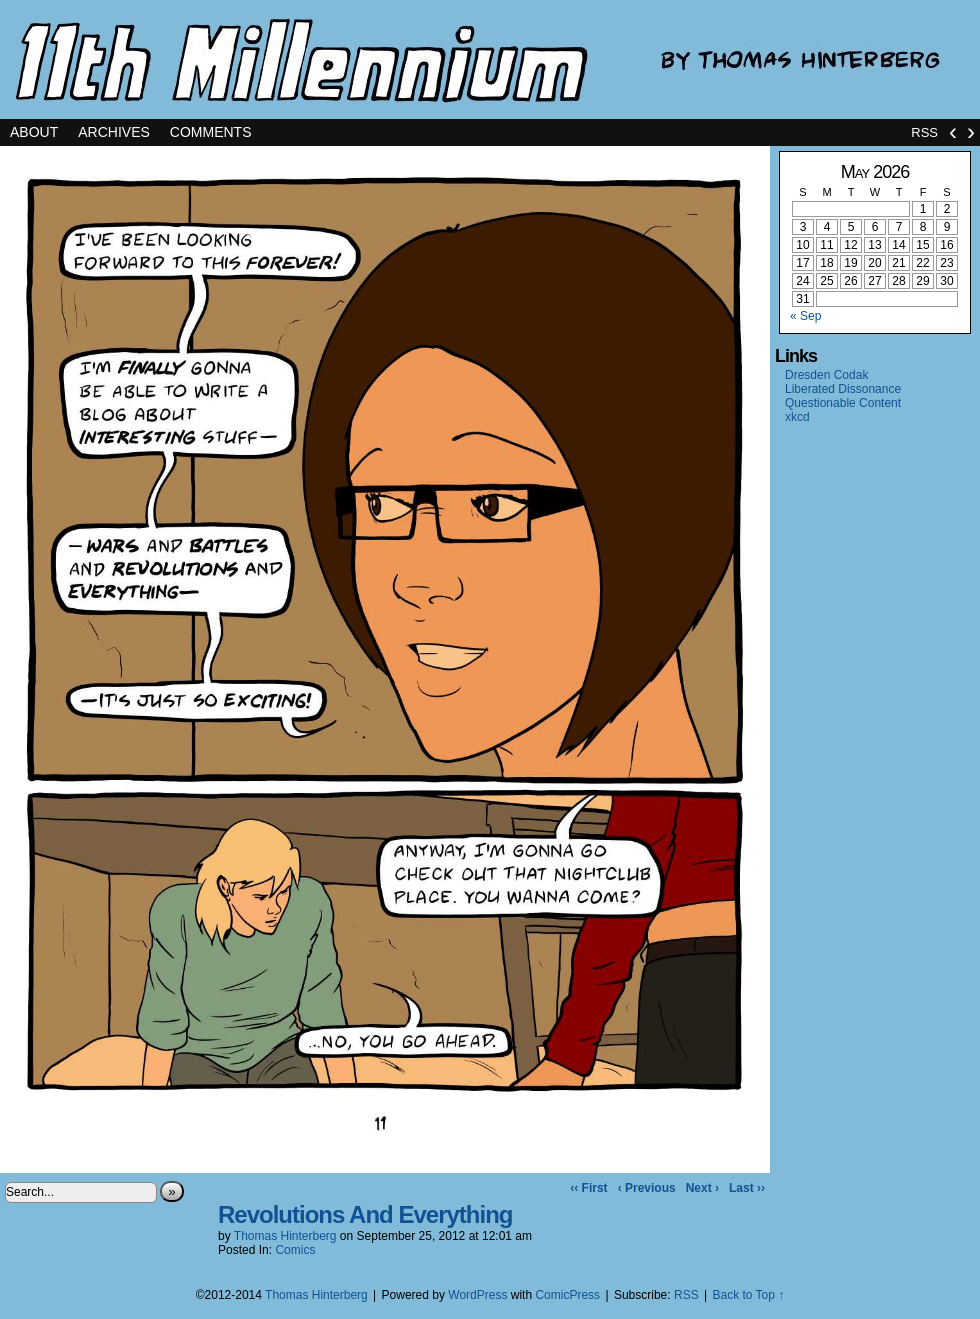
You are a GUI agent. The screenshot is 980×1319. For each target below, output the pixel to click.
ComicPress (567, 1295)
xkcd (797, 417)
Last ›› (747, 1188)
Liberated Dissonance (843, 389)
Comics (295, 1250)
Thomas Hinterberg (285, 1236)
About (34, 132)
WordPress (477, 1295)
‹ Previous (647, 1188)
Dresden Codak (826, 375)
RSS (924, 132)
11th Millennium (490, 59)
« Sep (805, 316)
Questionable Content (843, 403)
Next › (702, 1188)
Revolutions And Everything (365, 1214)
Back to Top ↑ (748, 1295)
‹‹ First (588, 1188)
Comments (211, 132)
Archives (114, 132)
